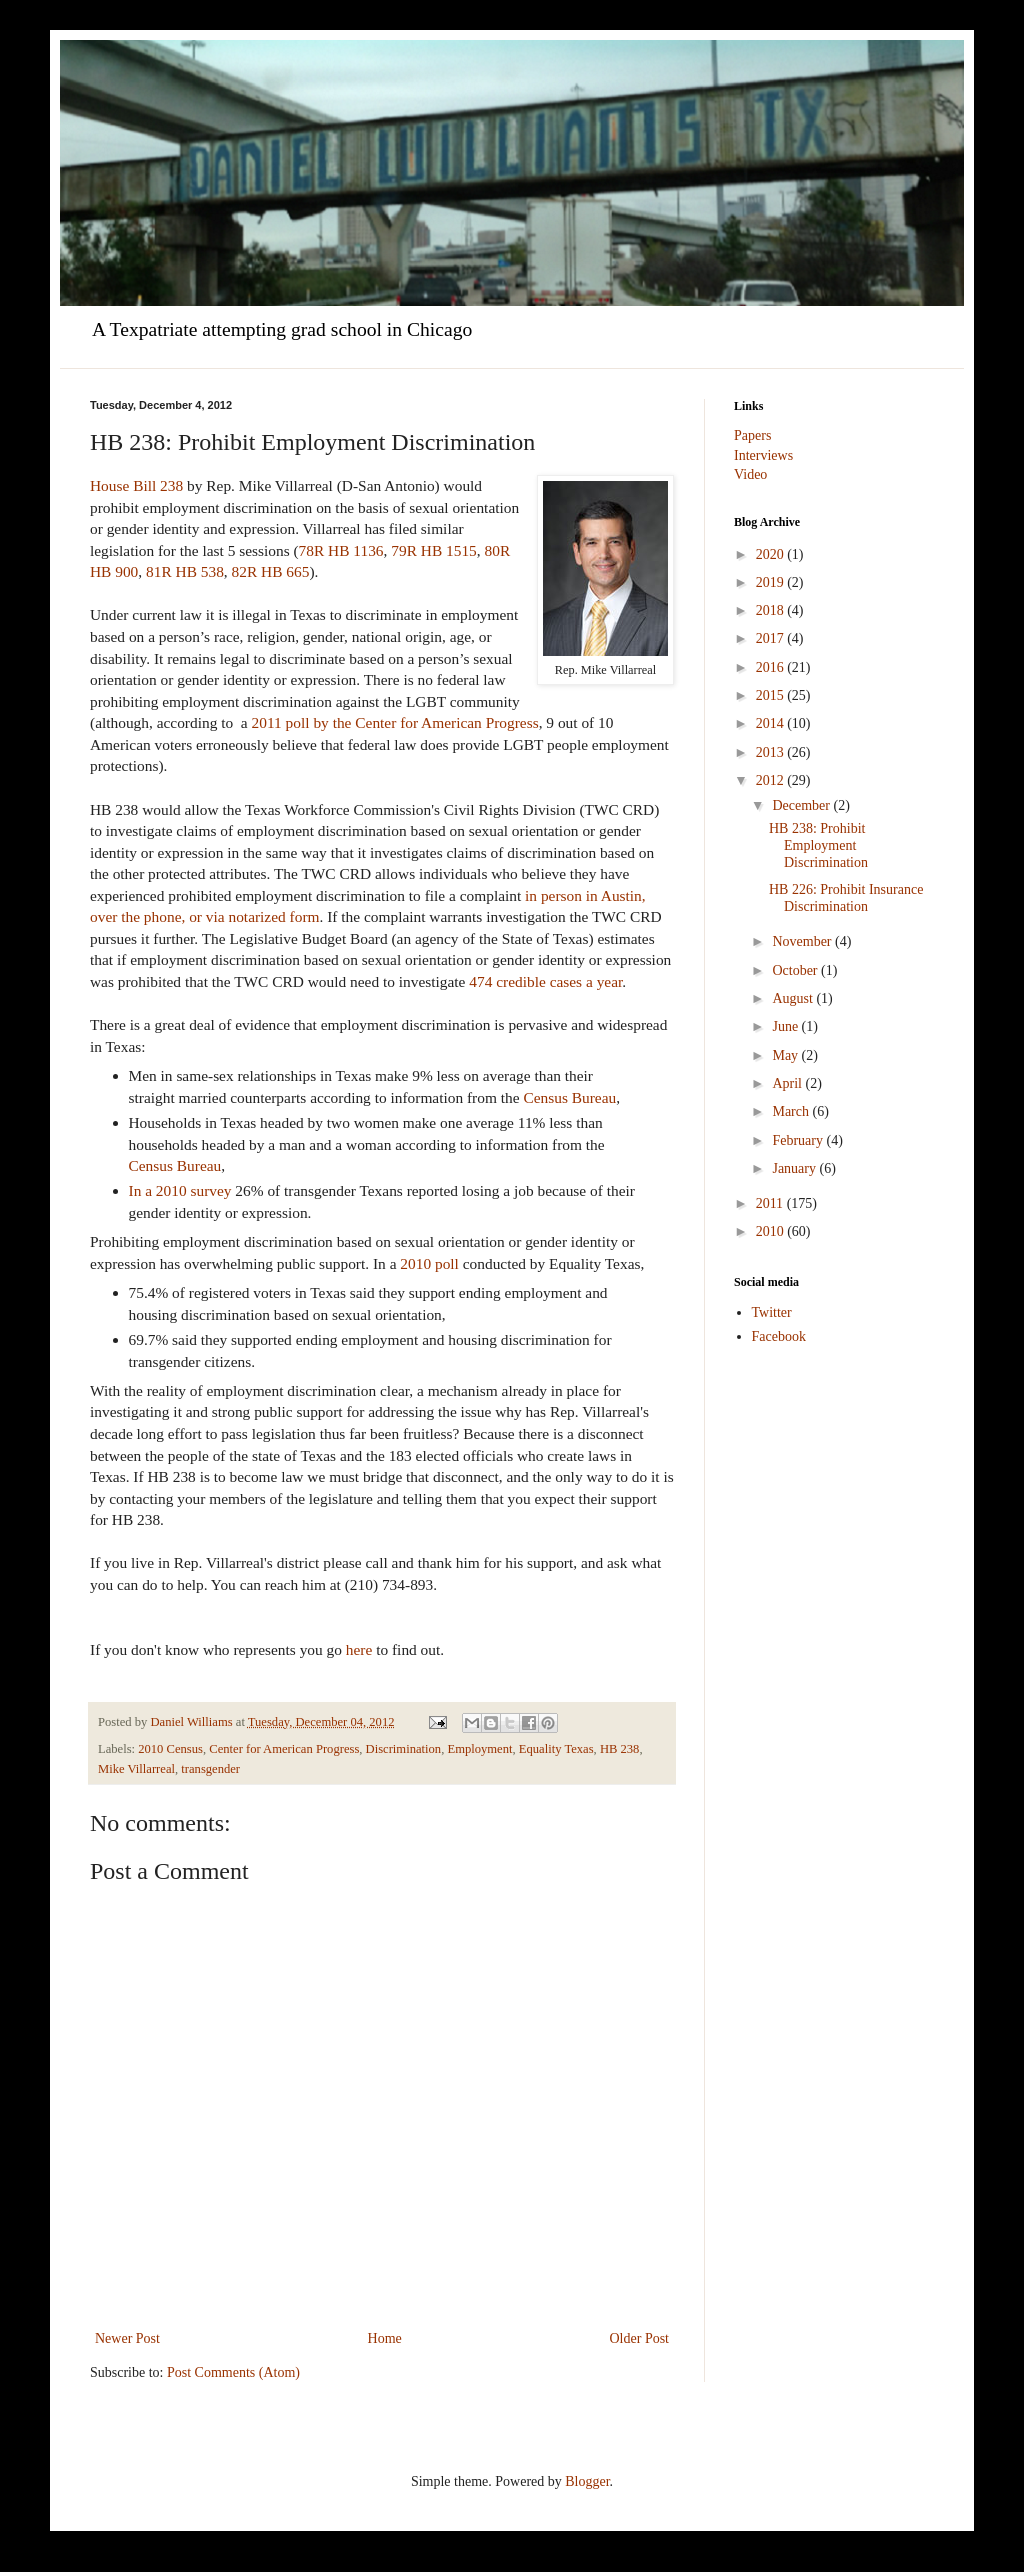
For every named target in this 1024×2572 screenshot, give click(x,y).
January (795, 1168)
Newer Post (127, 2338)
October (796, 970)
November (803, 941)
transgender (210, 1769)
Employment (479, 1749)
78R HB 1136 (341, 550)
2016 (772, 667)
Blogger (587, 2481)
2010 (772, 1231)
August (794, 998)
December (802, 805)
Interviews (763, 455)
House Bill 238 (136, 485)
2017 (772, 638)
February (799, 1140)
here (359, 1649)
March (792, 1111)
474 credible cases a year (545, 981)
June (786, 1026)
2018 (772, 610)
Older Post (640, 2338)
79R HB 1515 (434, 550)
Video (750, 474)
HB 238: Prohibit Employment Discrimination (818, 845)
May (786, 1055)
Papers (752, 435)
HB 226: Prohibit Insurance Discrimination (846, 898)
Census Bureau (569, 1097)
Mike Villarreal (136, 1769)
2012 (772, 780)
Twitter (772, 1312)
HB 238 (620, 1749)
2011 (771, 1203)
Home (385, 2338)
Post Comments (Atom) (233, 2372)
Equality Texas (556, 1749)
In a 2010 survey (180, 1190)
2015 (772, 695)
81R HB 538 (185, 571)
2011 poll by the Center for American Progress (395, 722)
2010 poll (431, 1263)
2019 (772, 582)
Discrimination (404, 1749)
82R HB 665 (271, 571)
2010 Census (170, 1749)
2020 (772, 554)
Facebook (779, 1336)
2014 (772, 723)
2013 (772, 752)
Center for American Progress (284, 1749)
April (788, 1083)
